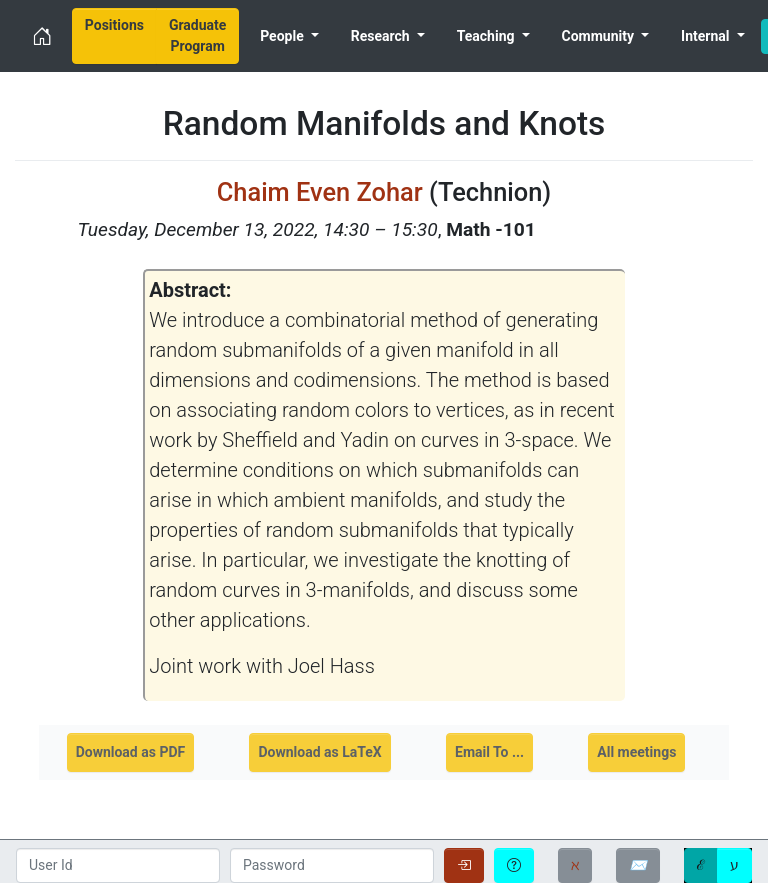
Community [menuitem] (600, 36)
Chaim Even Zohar (320, 192)
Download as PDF (131, 752)
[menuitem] (114, 36)
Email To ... (489, 752)
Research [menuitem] (382, 36)
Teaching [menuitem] (487, 36)
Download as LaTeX (319, 752)
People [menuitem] (283, 36)
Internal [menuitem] (707, 36)
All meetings (636, 752)
